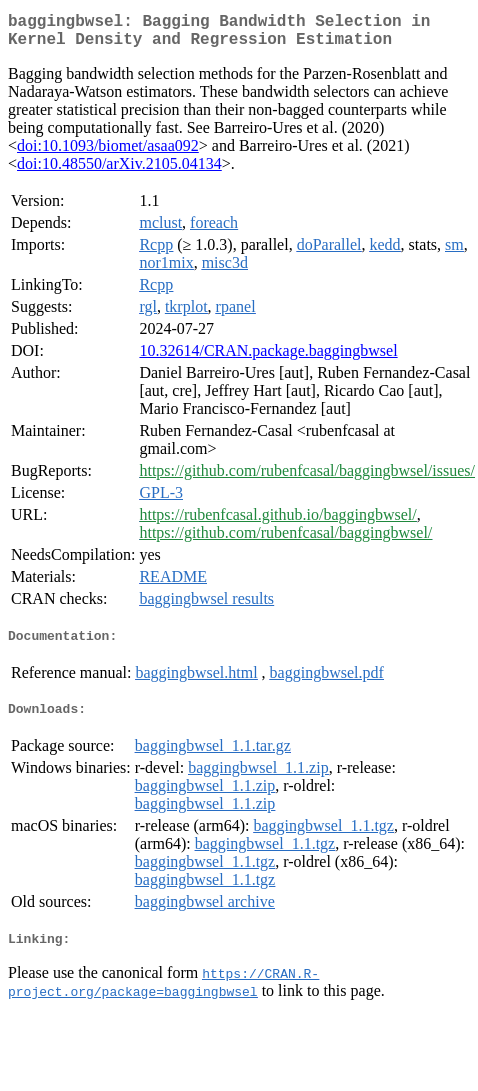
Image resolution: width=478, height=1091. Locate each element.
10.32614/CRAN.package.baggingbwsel (268, 358)
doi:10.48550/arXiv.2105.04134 (119, 171)
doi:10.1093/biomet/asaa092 (108, 153)
